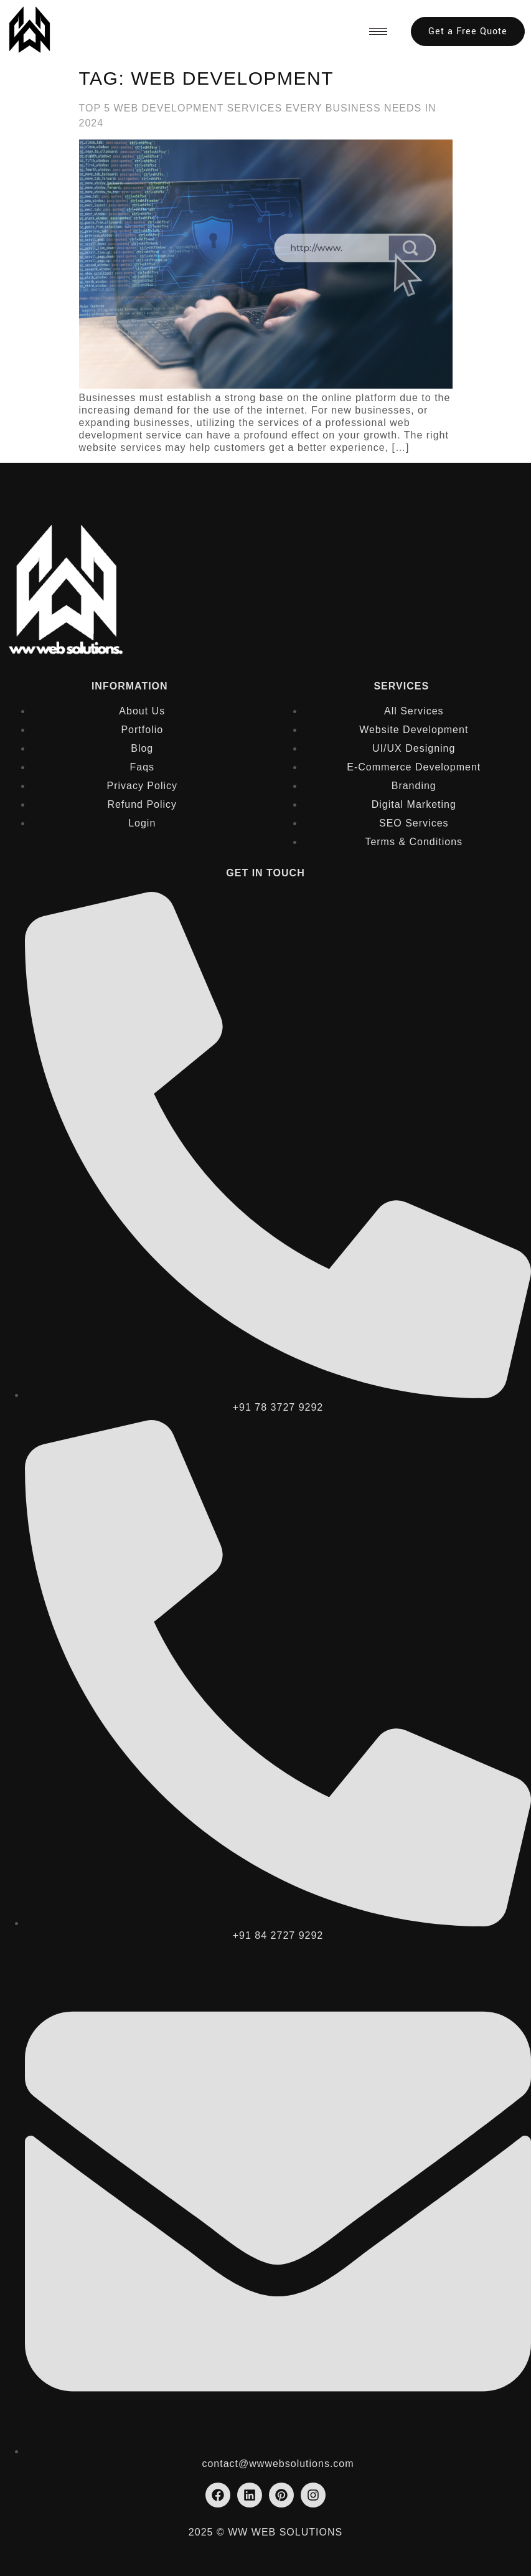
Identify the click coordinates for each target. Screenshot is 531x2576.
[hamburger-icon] (378, 31)
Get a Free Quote (467, 31)
